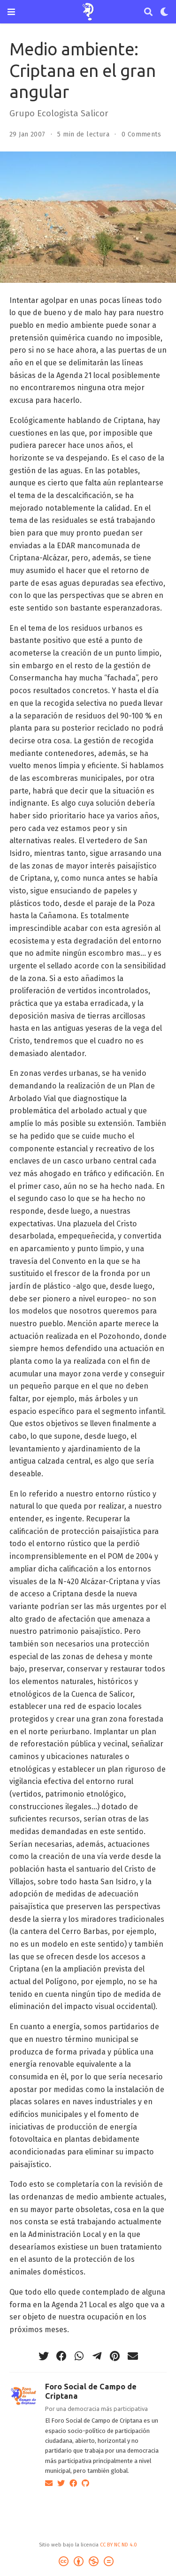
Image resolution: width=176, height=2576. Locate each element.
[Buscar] (148, 12)
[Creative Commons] (88, 2562)
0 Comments (141, 134)
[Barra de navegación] (11, 12)
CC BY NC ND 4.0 (118, 2545)
